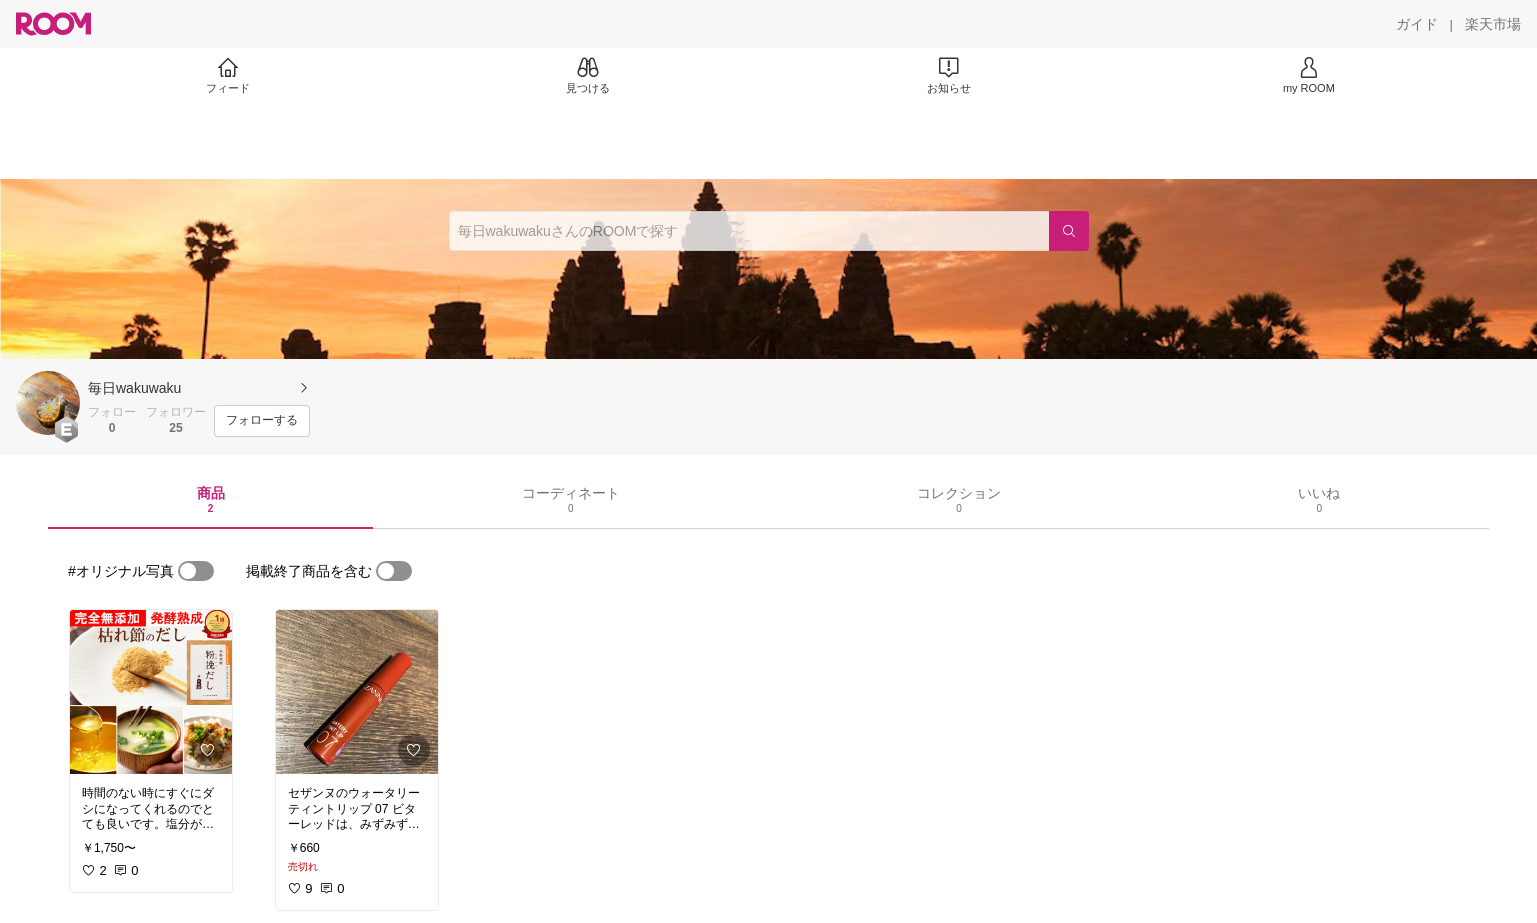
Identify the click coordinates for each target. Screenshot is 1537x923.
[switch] (196, 571)
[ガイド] (1417, 24)
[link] (151, 692)
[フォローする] (262, 421)
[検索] (1069, 231)
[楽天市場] (1493, 24)
